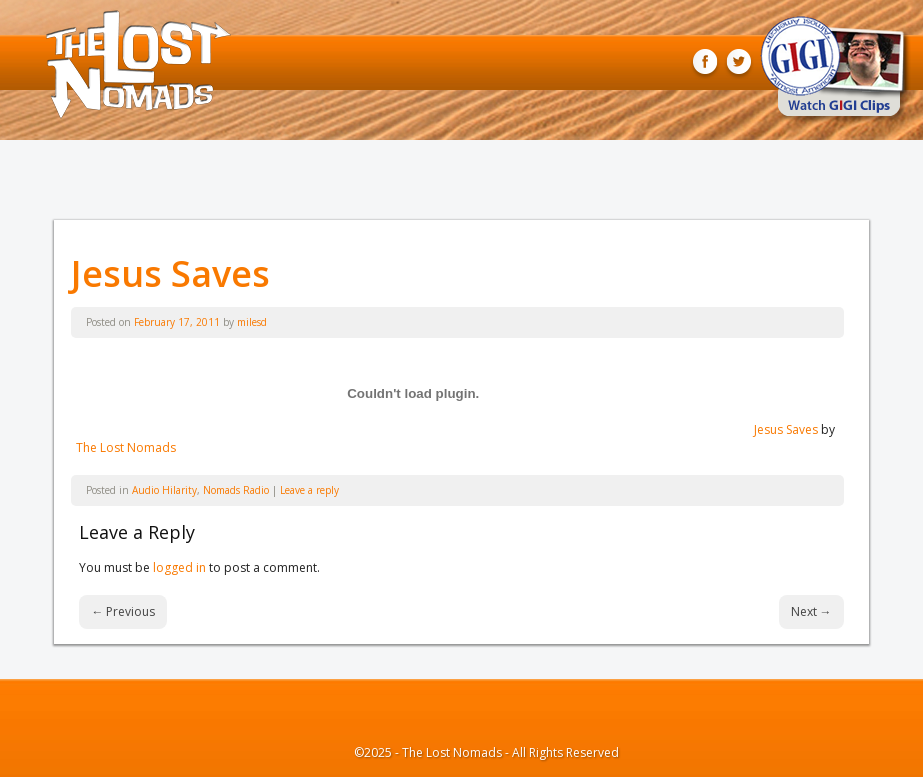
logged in (179, 567)
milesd (252, 322)
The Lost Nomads (126, 447)
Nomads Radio (236, 490)
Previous (123, 611)
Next (811, 611)
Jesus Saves (170, 273)
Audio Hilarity (164, 490)
